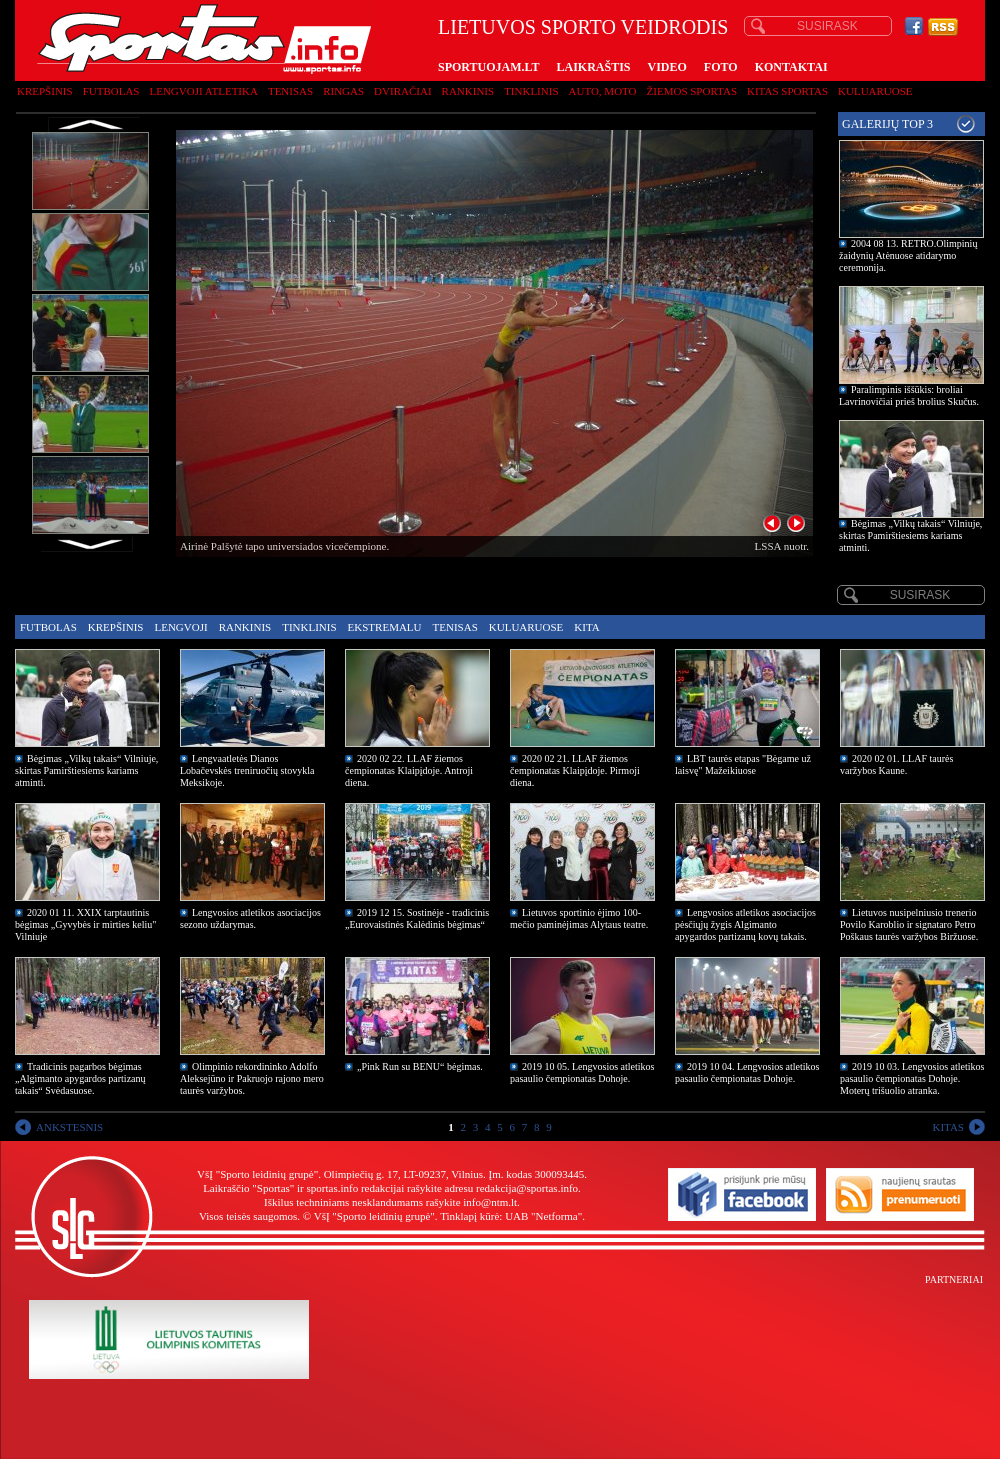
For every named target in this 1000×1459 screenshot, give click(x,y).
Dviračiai (402, 91)
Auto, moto (603, 91)
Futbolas (111, 91)
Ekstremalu (385, 627)
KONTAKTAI (791, 67)
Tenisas (290, 91)
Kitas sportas (787, 91)
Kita (586, 627)
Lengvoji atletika (203, 91)
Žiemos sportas (692, 91)
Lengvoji (180, 627)
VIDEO (667, 67)
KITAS (948, 1127)
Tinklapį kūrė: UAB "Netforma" (511, 1216)
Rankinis (468, 91)
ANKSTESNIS (69, 1127)
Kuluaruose (875, 91)
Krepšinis (45, 91)
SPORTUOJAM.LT (488, 67)
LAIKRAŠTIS (593, 67)
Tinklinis (531, 91)
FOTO (721, 67)
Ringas (343, 91)
